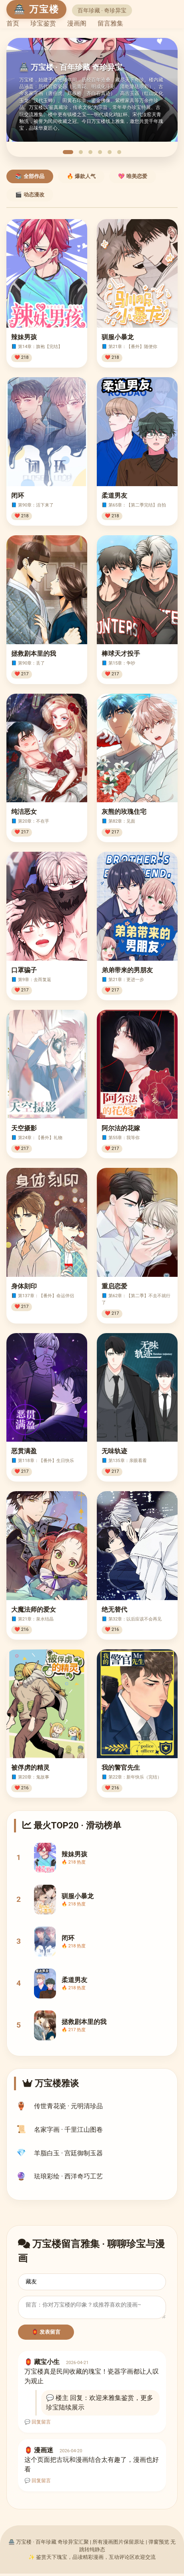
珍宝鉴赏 (43, 23)
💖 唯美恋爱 (132, 176)
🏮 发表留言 (46, 2334)
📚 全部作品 (29, 176)
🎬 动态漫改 (29, 195)
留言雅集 (110, 23)
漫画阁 (76, 23)
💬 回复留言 (37, 2424)
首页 (12, 23)
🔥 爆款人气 (81, 176)
